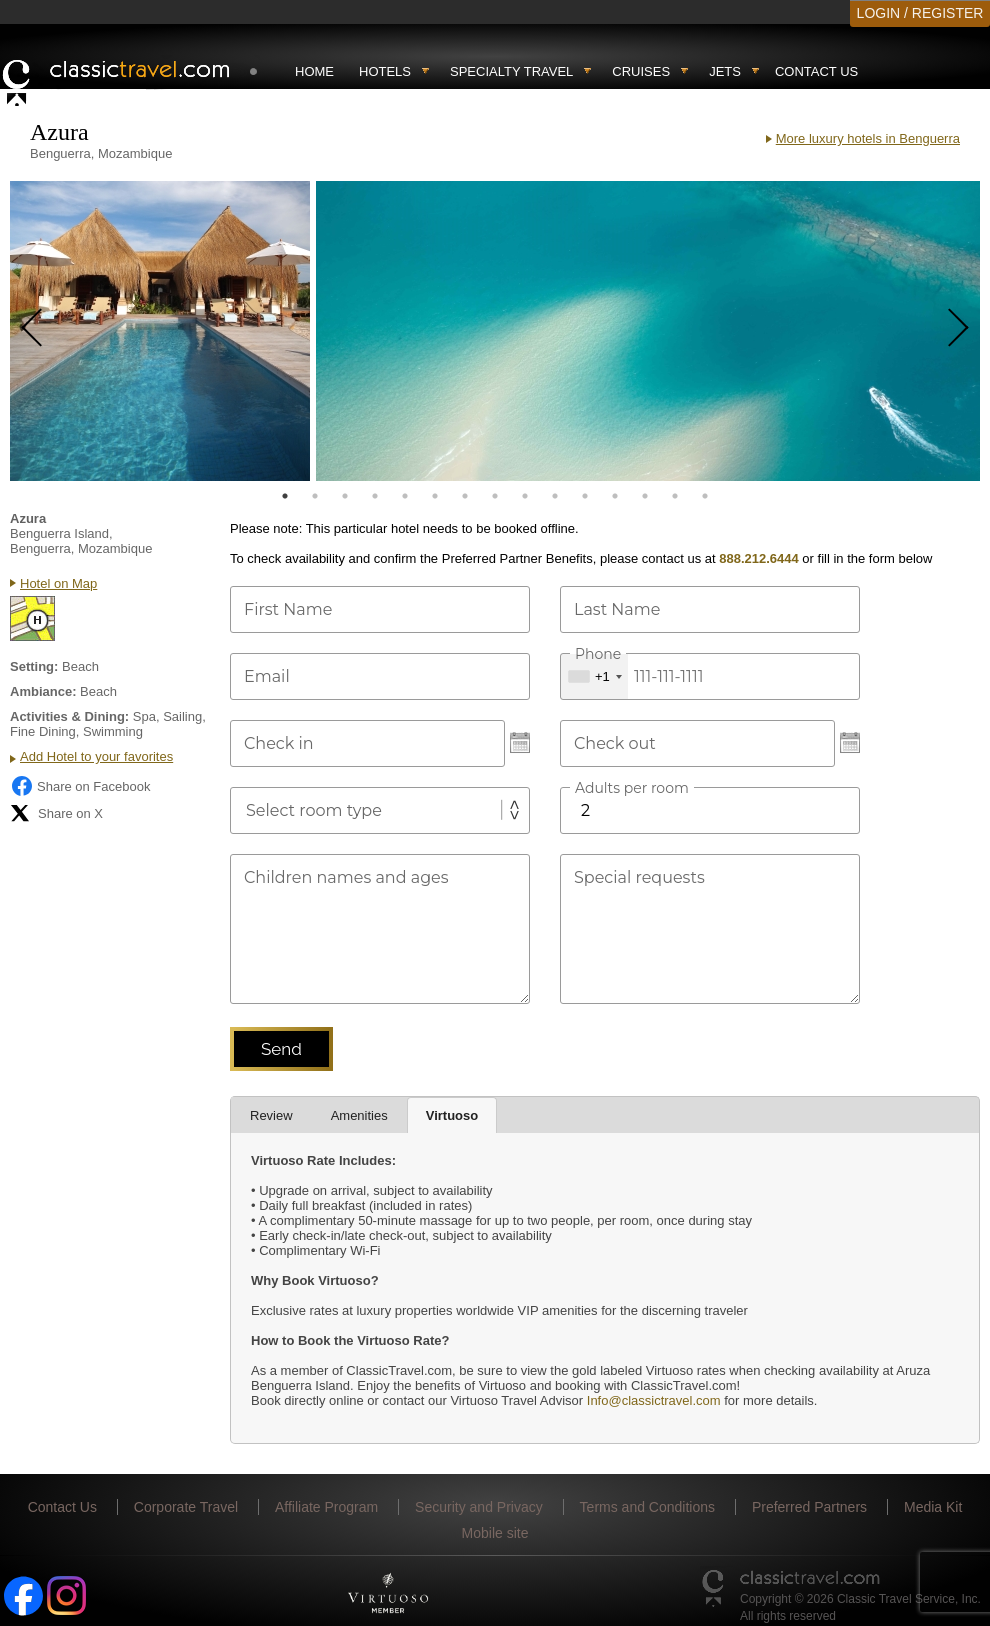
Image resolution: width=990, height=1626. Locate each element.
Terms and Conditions (647, 1507)
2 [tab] (315, 496)
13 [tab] (645, 496)
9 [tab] (525, 496)
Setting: (34, 666)
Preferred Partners (809, 1507)
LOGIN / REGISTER (920, 13)
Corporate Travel (186, 1507)
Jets (725, 71)
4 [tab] (375, 496)
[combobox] (594, 676)
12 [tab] (615, 496)
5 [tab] (405, 496)
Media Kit (933, 1507)
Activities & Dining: (69, 716)
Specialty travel (511, 71)
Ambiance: (43, 691)
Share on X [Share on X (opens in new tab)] (56, 813)
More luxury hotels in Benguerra (868, 138)
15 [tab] (705, 496)
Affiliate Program (326, 1507)
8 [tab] (495, 496)
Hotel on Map (58, 583)
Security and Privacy (479, 1507)
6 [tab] (435, 496)
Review (271, 1115)
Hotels (385, 71)
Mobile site (495, 1533)
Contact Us (816, 71)
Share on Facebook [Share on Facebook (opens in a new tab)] (80, 786)
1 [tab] (285, 496)
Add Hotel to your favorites (96, 756)
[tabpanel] (160, 331)
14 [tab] (675, 496)
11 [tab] (585, 496)
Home (314, 71)
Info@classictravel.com (654, 1400)
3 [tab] (345, 496)
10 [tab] (555, 496)
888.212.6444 (759, 558)
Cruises (641, 71)
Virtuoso (452, 1115)
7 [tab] (465, 496)
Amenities (359, 1115)
